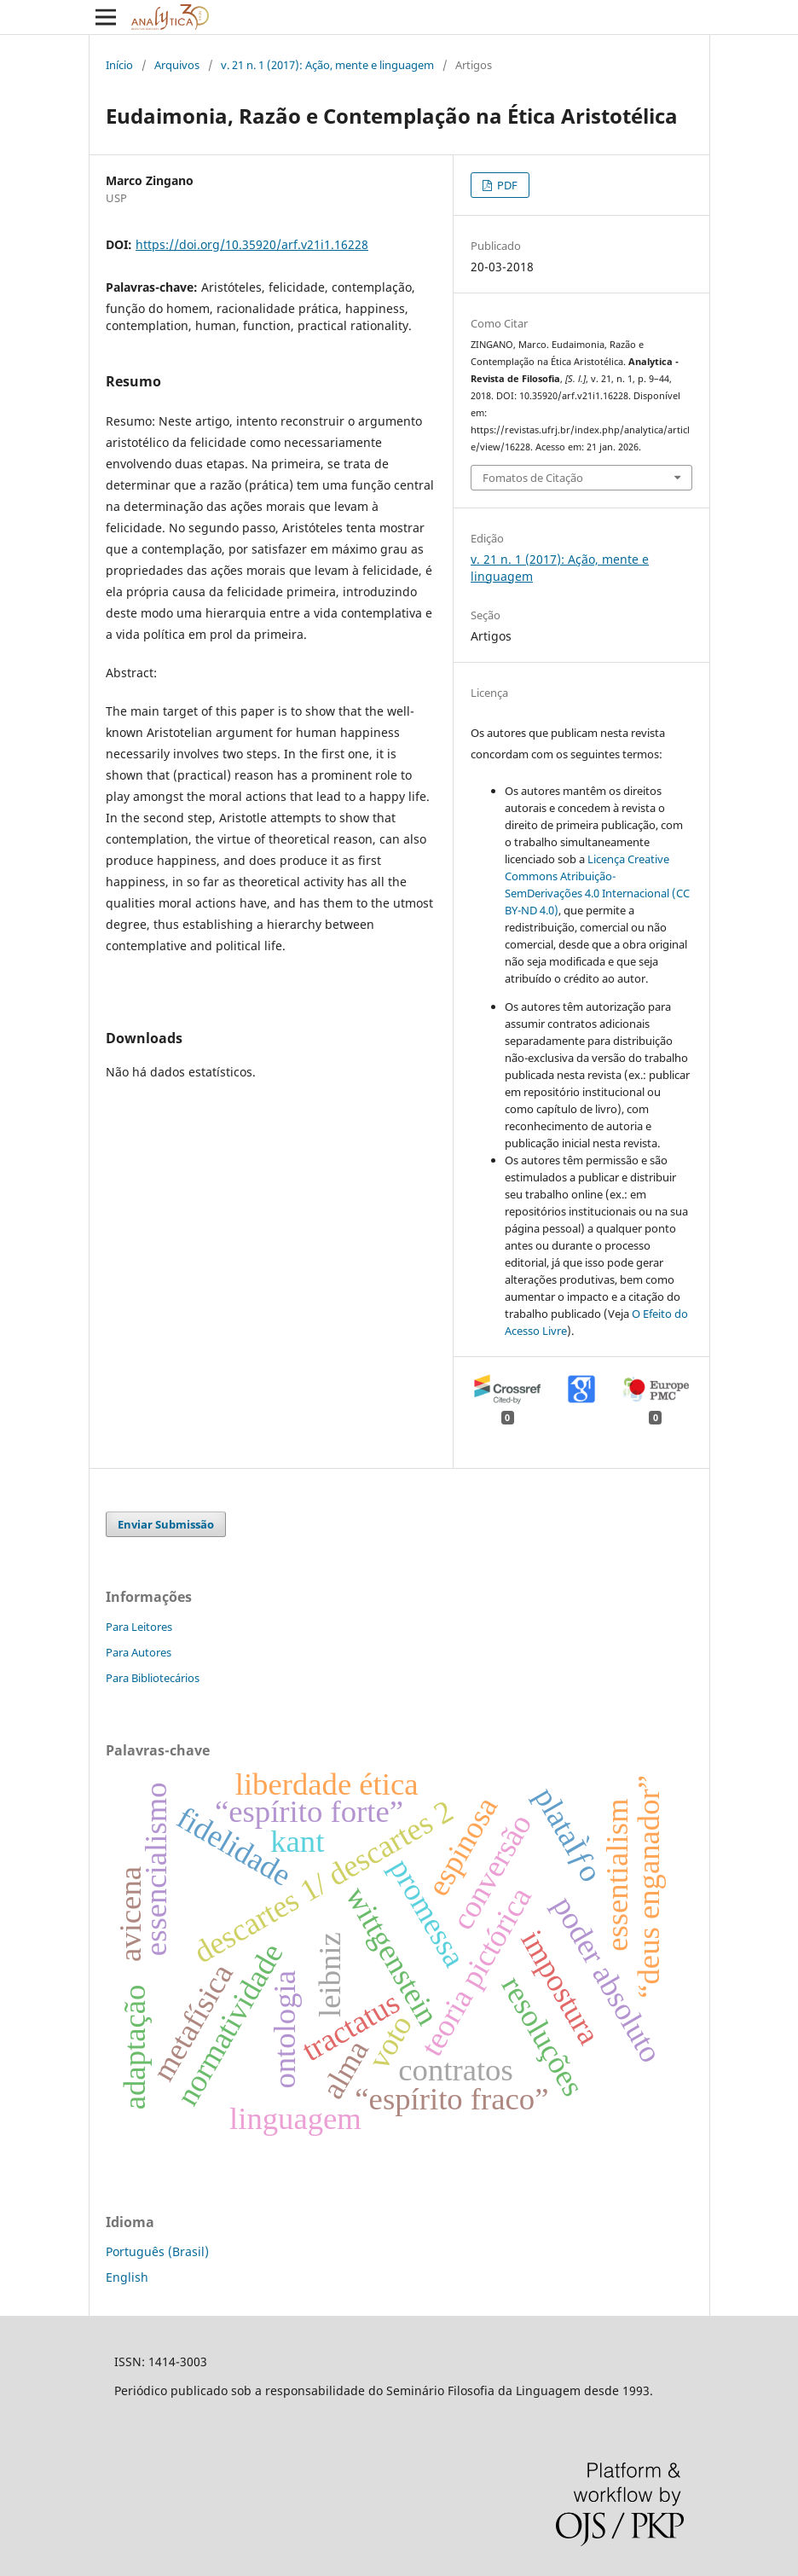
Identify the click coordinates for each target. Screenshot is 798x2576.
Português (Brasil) (157, 2251)
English (127, 2277)
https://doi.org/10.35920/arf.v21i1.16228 (252, 244)
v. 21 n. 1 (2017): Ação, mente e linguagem (327, 65)
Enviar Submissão (166, 1524)
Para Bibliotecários (153, 1677)
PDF (506, 185)
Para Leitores (139, 1626)
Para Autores (138, 1652)
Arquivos (177, 65)
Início (119, 65)
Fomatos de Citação (533, 477)
